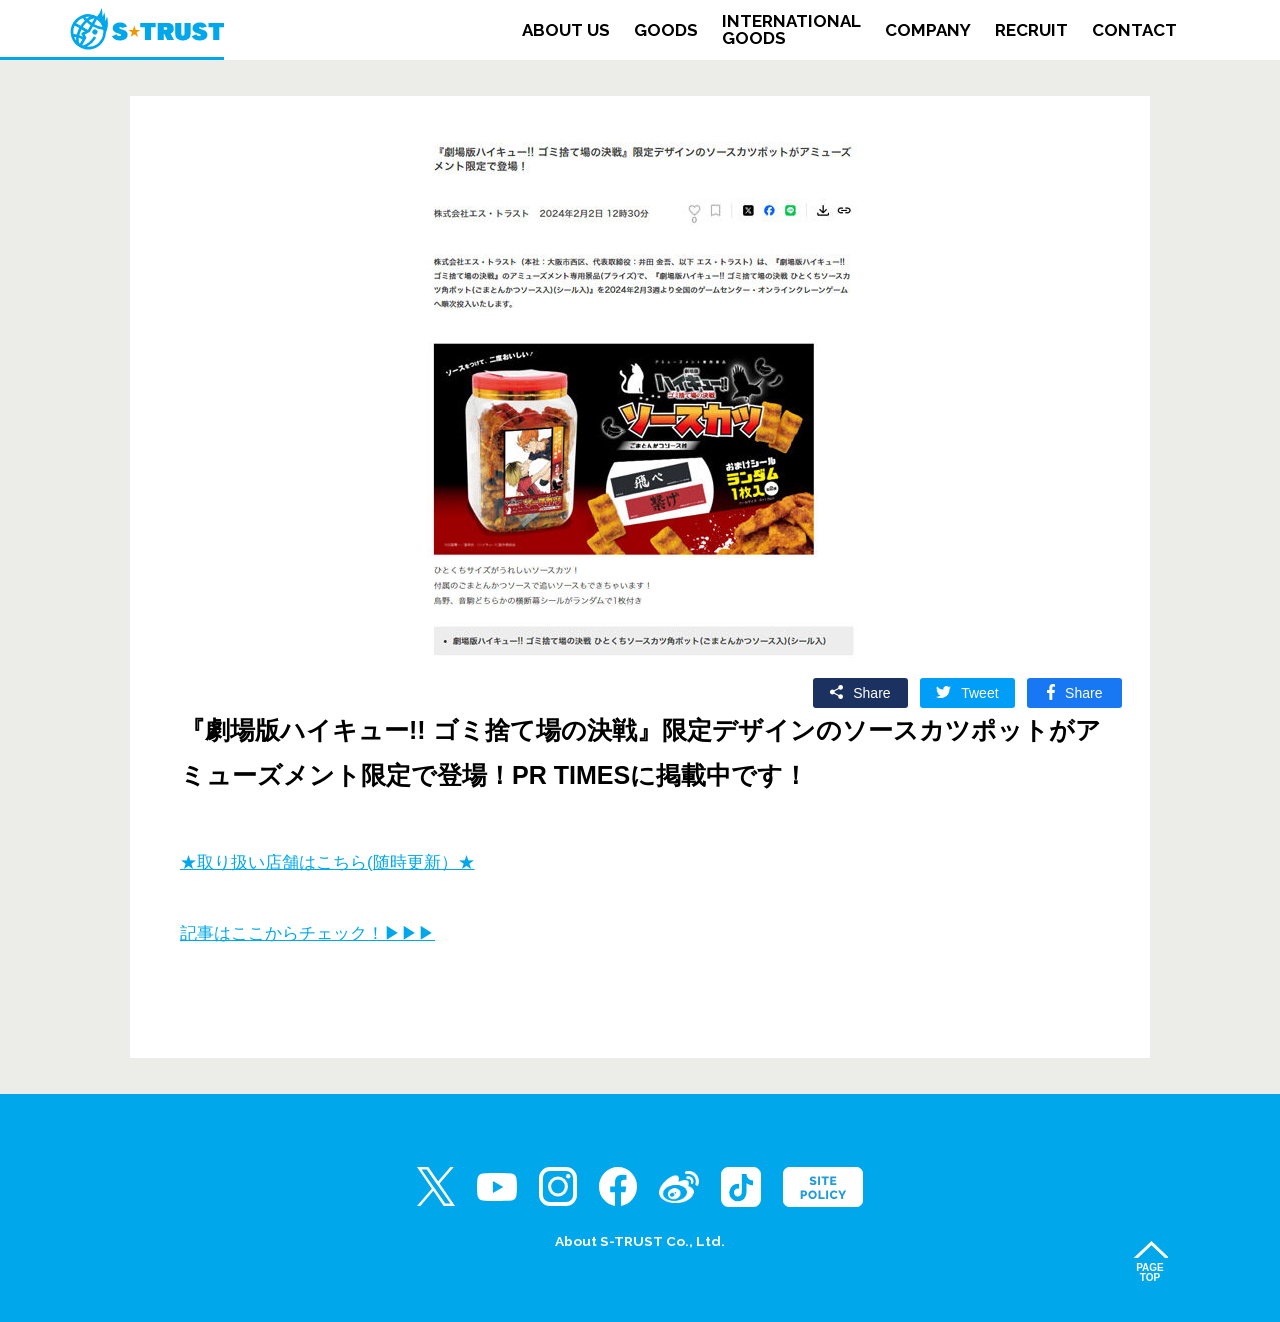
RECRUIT (1031, 30)
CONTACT (1134, 30)
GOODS (666, 30)
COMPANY (928, 30)
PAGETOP (1150, 1272)
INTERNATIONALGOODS (791, 30)
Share (871, 693)
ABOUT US (566, 30)
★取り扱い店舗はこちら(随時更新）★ (327, 862)
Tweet (979, 693)
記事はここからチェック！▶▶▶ (307, 933)
